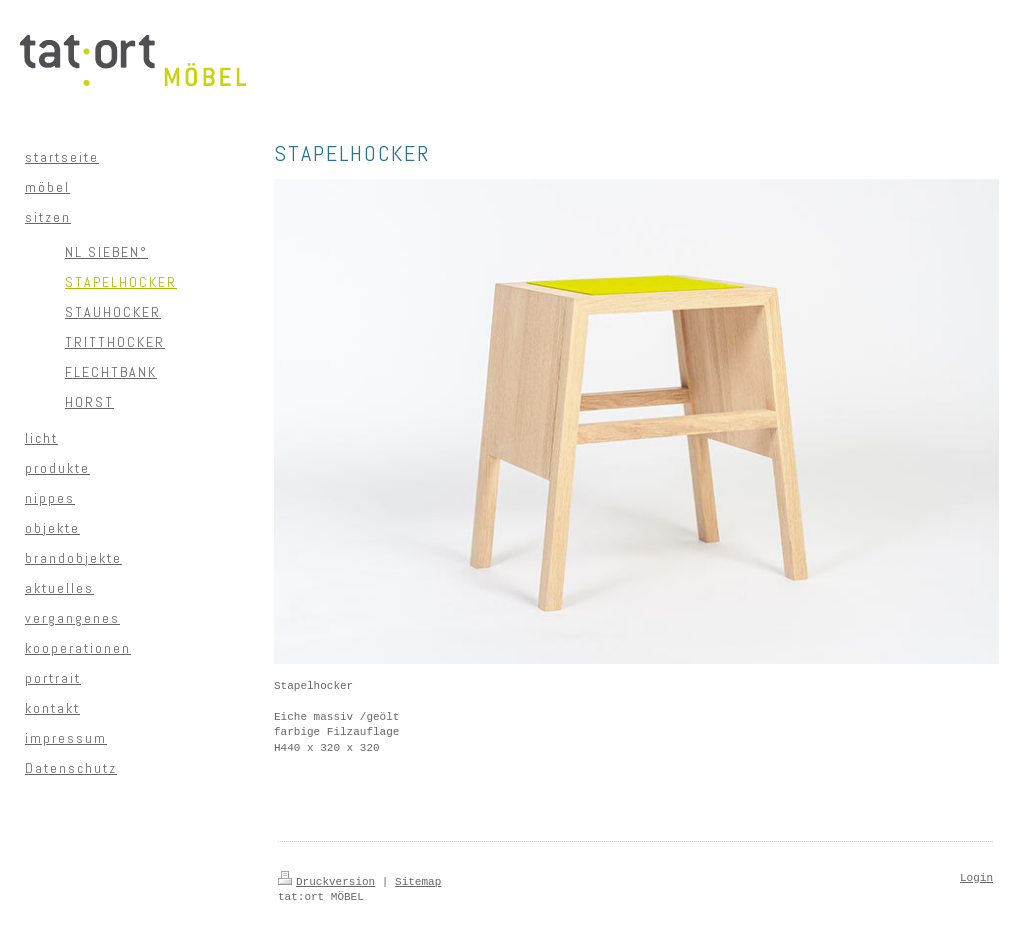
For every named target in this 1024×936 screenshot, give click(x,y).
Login (976, 878)
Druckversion (326, 882)
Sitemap (418, 882)
